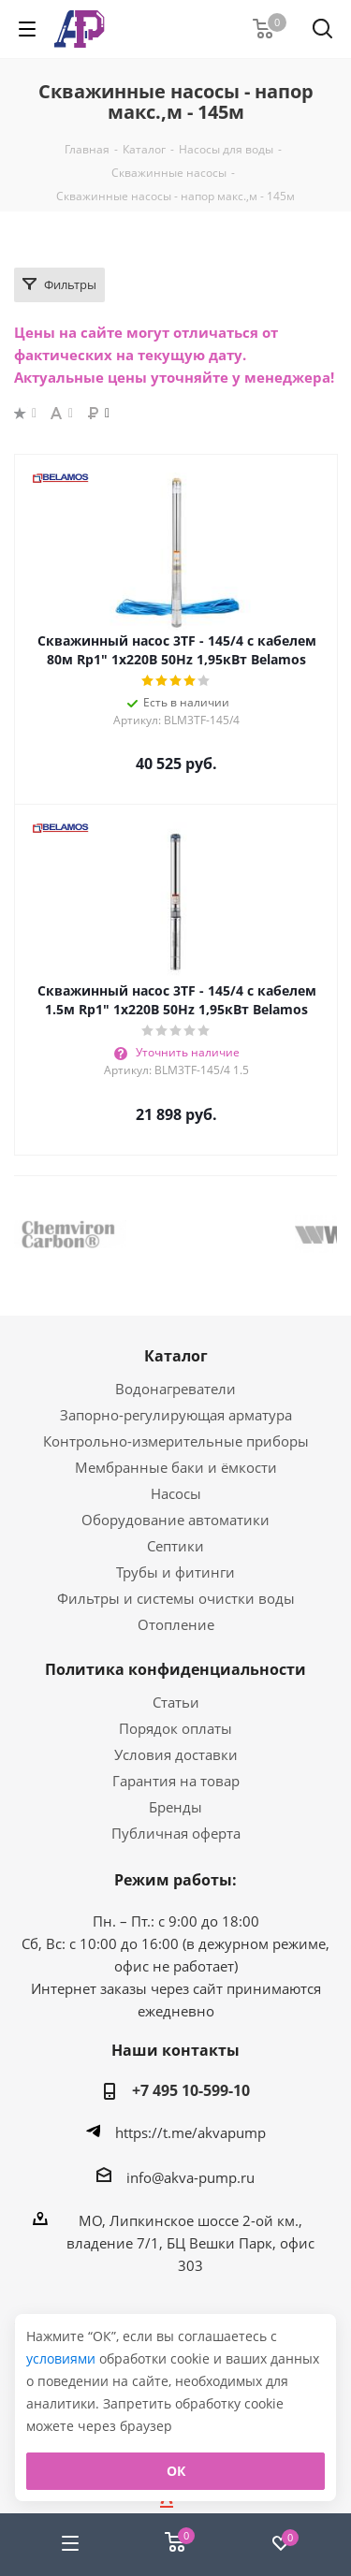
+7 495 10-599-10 (191, 2090)
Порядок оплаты (175, 1728)
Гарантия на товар (176, 1780)
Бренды (175, 1806)
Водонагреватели (175, 1388)
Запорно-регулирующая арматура (176, 1414)
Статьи (176, 1702)
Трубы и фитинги (175, 1572)
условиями (62, 2358)
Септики (175, 1545)
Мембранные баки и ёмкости (176, 1467)
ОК (176, 2471)
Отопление (176, 1624)
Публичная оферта (176, 1833)
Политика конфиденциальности (175, 1669)
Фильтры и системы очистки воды (176, 1598)
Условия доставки (176, 1754)
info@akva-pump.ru (190, 2177)
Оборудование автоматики (175, 1519)
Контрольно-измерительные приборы (176, 1441)
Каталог (176, 1356)
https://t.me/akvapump (190, 2132)
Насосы (176, 1493)
